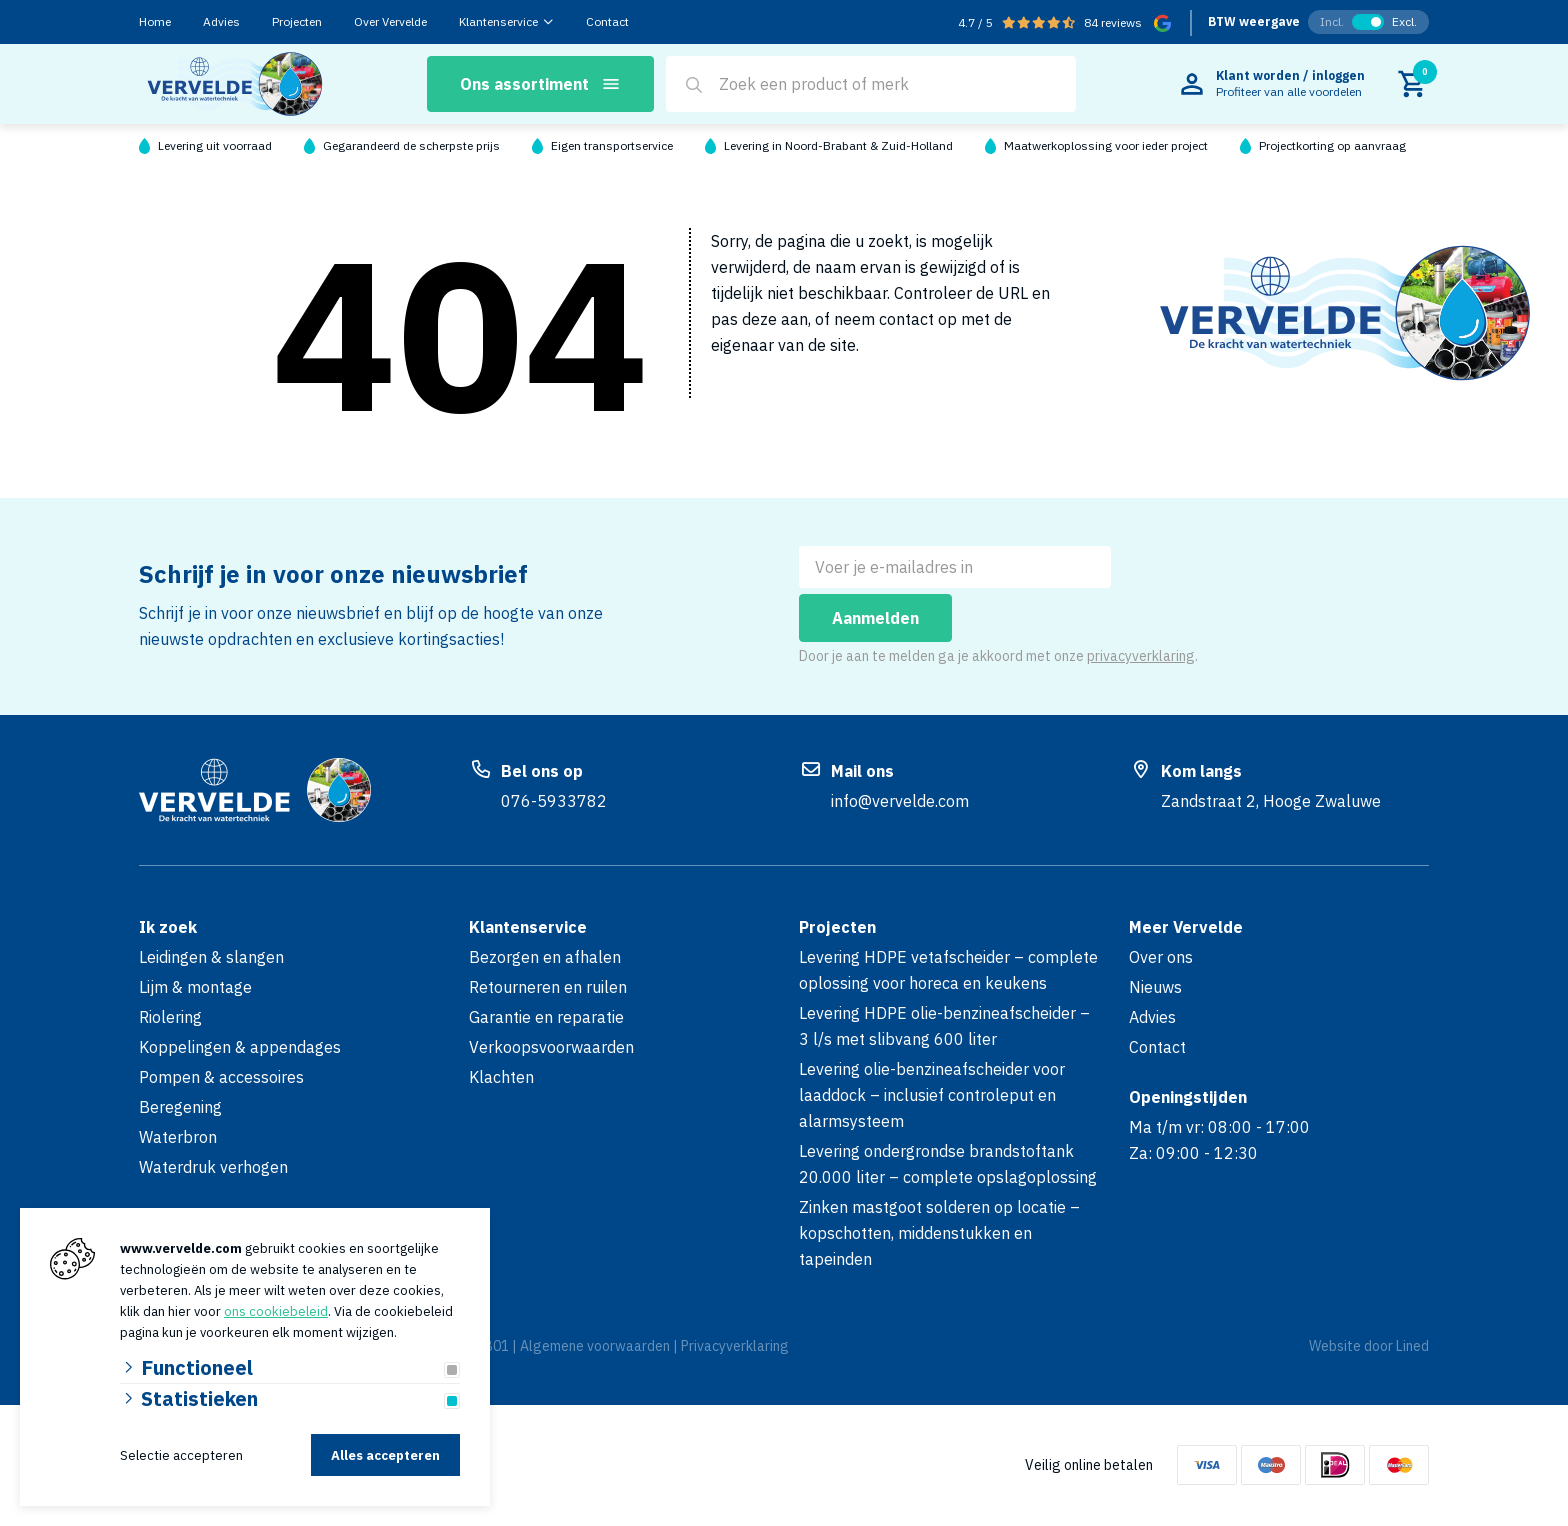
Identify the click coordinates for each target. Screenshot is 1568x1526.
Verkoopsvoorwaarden (551, 1047)
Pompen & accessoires (221, 1077)
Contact (607, 21)
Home (155, 21)
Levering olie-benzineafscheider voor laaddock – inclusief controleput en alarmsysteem (932, 1095)
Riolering (170, 1017)
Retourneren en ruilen (548, 987)
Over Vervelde (390, 21)
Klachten (501, 1077)
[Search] (694, 85)
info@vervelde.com (900, 801)
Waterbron (178, 1137)
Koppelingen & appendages (240, 1047)
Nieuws (1155, 987)
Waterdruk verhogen (213, 1167)
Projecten (297, 21)
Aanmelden (875, 618)
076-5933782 (554, 801)
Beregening (180, 1107)
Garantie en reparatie (546, 1017)
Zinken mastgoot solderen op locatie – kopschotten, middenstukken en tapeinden (939, 1233)
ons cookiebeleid (276, 1311)
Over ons (1161, 957)
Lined (1412, 1346)
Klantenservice (498, 21)
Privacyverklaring (735, 1346)
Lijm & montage (195, 987)
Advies (221, 21)
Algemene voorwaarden (595, 1346)
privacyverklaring (1141, 656)
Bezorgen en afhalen (545, 957)
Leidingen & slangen (211, 957)
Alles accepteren (385, 1455)
